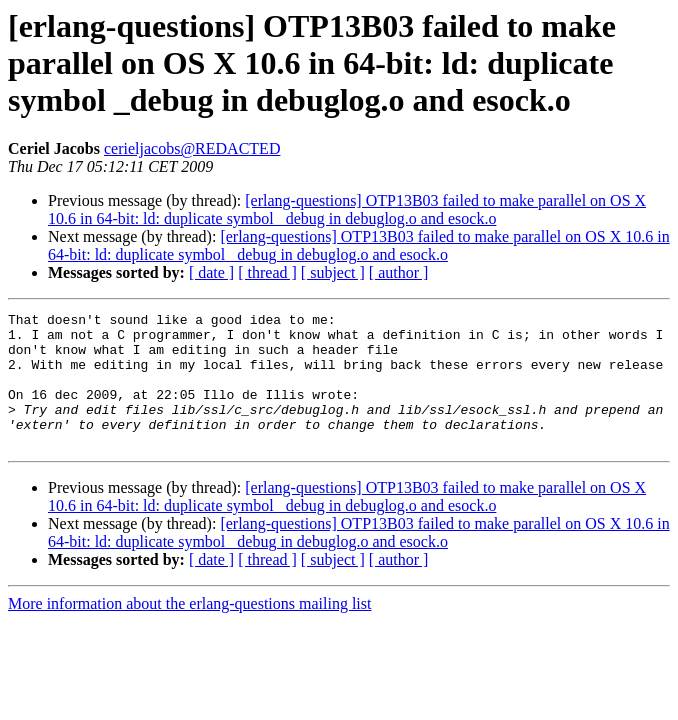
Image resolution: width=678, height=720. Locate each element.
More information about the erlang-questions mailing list (189, 630)
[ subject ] (333, 272)
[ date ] (211, 272)
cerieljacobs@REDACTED (192, 148)
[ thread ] (267, 272)
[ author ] (399, 272)
